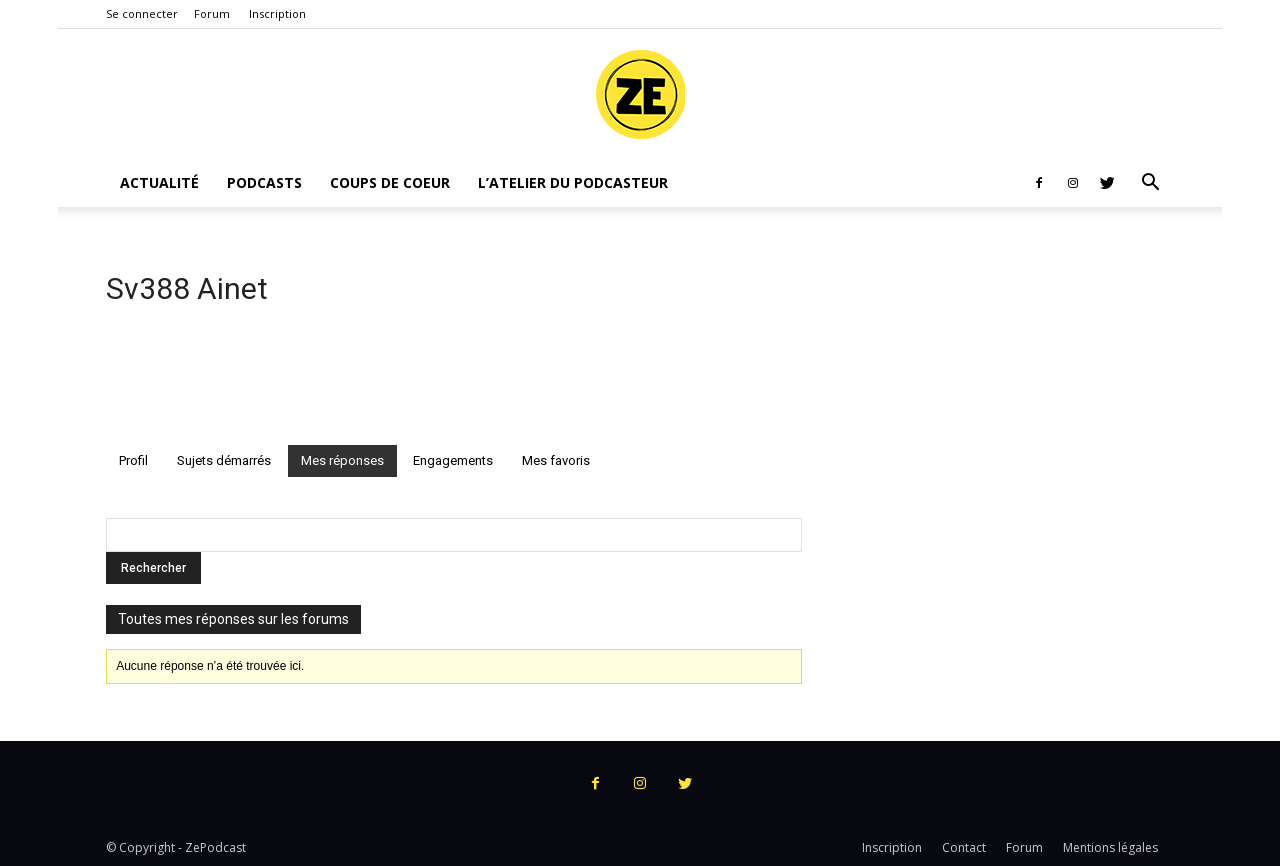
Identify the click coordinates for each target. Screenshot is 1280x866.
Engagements (453, 460)
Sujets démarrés (224, 460)
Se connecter (142, 13)
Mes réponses (342, 460)
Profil (133, 460)
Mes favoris (556, 460)
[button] (1150, 184)
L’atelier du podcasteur (573, 182)
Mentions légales (1110, 847)
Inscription (277, 13)
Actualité (159, 182)
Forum (212, 13)
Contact (964, 847)
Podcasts (264, 182)
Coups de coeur (390, 182)
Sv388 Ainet (187, 288)
